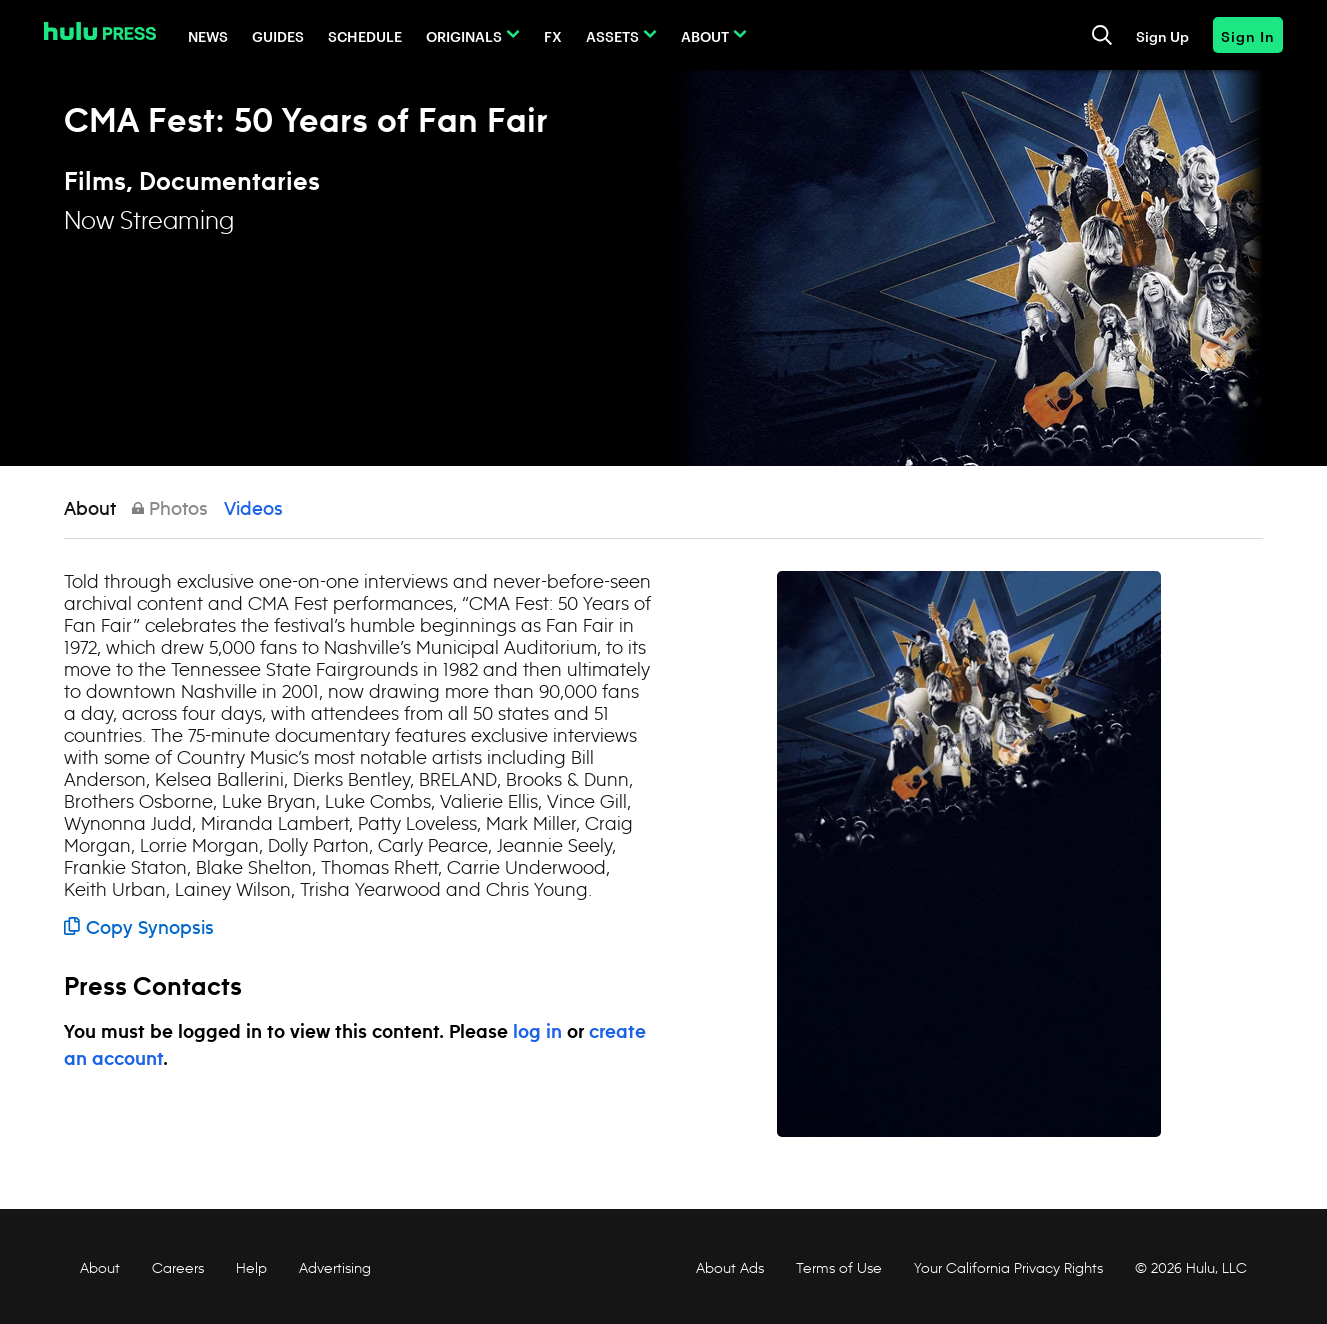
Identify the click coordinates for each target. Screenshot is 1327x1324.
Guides (278, 35)
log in (537, 1033)
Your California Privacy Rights (1008, 1268)
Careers (178, 1268)
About (705, 35)
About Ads (728, 1268)
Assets (612, 35)
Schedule (365, 35)
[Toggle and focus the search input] (1102, 35)
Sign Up (1162, 35)
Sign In (1248, 35)
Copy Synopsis (139, 929)
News (208, 35)
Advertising (335, 1268)
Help (251, 1268)
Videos (253, 510)
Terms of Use (839, 1268)
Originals (464, 35)
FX (553, 35)
